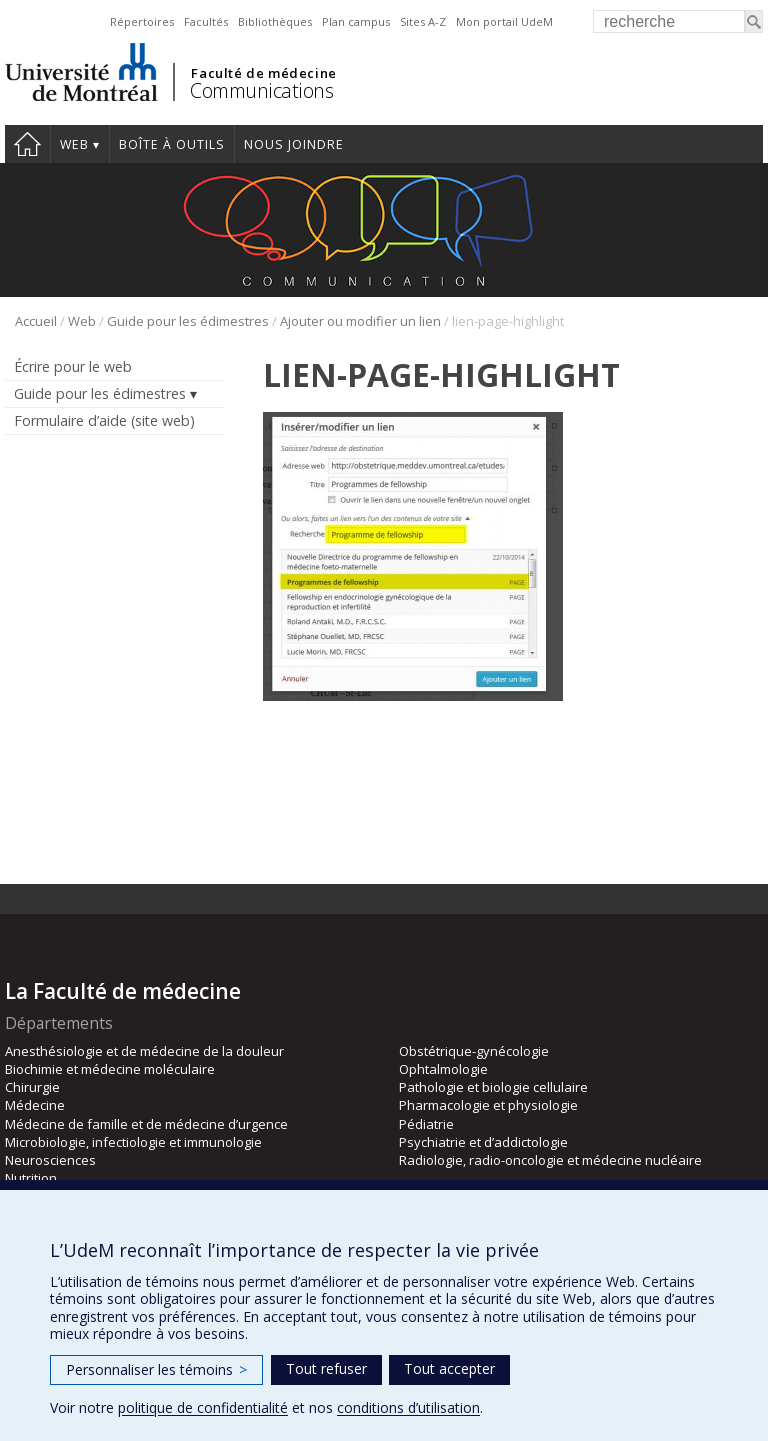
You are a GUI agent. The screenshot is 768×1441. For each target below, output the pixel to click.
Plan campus (356, 21)
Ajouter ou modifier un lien (360, 321)
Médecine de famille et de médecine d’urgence (146, 1124)
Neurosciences (50, 1160)
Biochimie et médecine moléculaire (110, 1069)
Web (74, 144)
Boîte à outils (172, 144)
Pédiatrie (426, 1124)
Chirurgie (32, 1087)
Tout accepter (449, 1368)
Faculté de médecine (263, 73)
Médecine (35, 1105)
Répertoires (142, 21)
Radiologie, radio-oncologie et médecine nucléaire (550, 1160)
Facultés (206, 21)
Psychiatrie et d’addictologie (483, 1142)
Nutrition (31, 1178)
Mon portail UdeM (504, 21)
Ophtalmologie (443, 1069)
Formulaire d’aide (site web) (104, 420)
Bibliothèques (275, 21)
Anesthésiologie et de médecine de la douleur (144, 1051)
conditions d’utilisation (408, 1407)
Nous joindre (294, 144)
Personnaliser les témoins (156, 1369)
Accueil (27, 144)
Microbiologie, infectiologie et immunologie (133, 1142)
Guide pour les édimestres (188, 321)
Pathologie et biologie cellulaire (493, 1087)
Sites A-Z (423, 21)
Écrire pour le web (73, 366)
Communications (261, 90)
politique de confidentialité (203, 1407)
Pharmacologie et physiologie (488, 1105)
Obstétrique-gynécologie (474, 1051)
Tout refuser (326, 1368)
